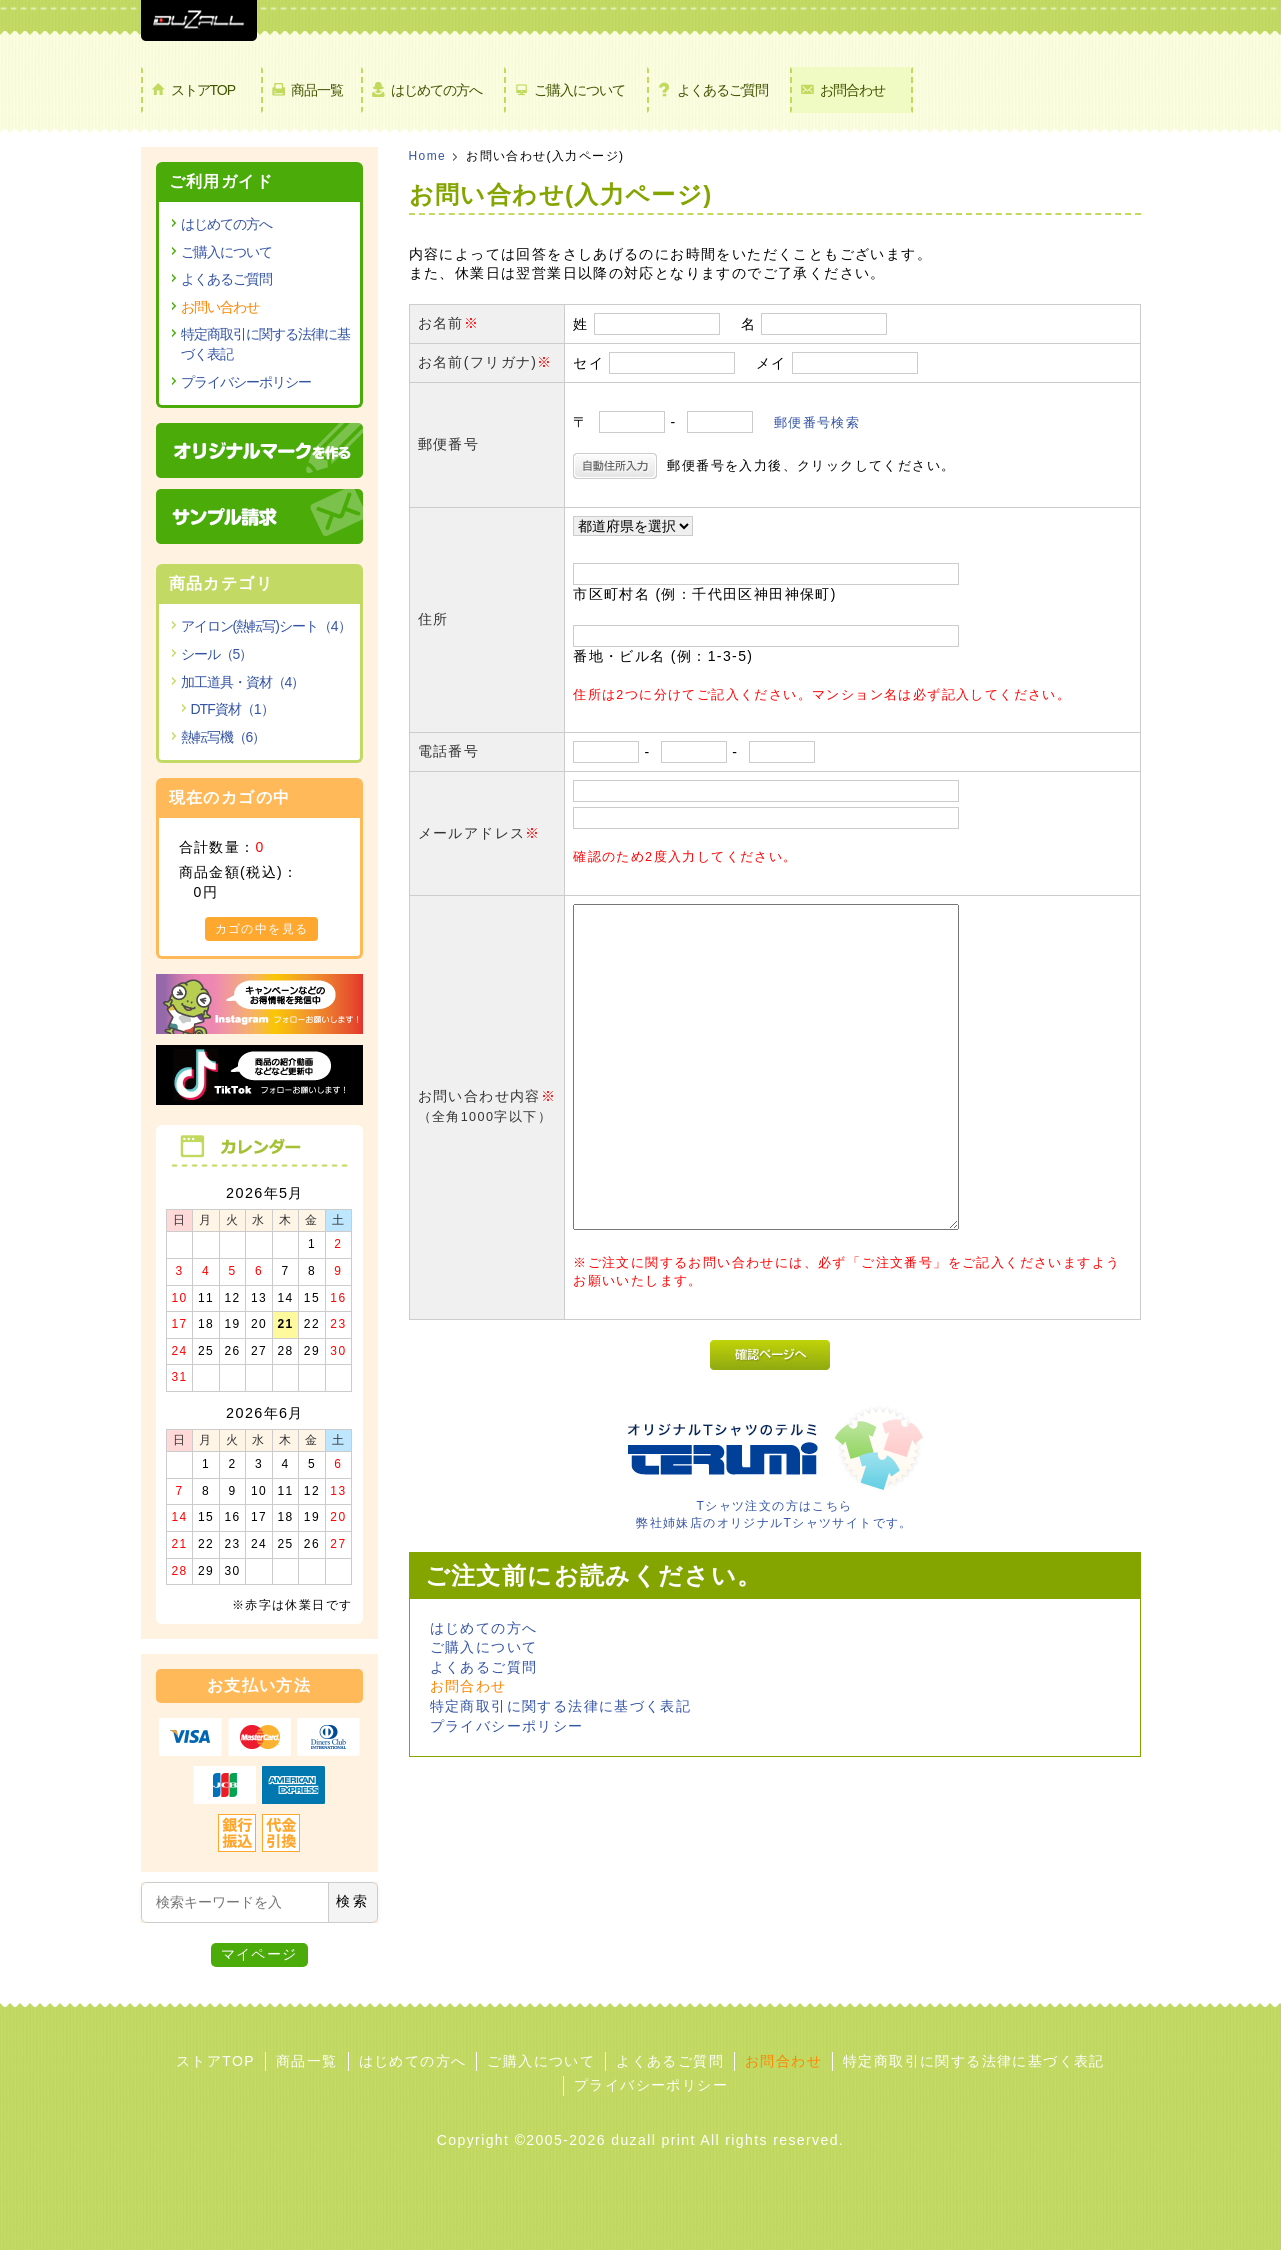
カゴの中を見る (262, 929)
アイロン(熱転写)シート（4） (266, 626)
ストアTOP (203, 90)
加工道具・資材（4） (243, 682)
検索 (353, 1901)
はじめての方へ (436, 90)
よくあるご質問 (722, 90)
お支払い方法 (259, 1685)
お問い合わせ (220, 307)
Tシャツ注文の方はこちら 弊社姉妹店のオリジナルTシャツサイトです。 (775, 1506)
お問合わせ (852, 90)
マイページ (259, 1954)
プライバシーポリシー (507, 1726)
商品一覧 (317, 90)
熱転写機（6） (223, 737)
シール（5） (217, 654)
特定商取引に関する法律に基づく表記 (561, 1706)
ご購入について (579, 90)
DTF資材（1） (232, 709)
